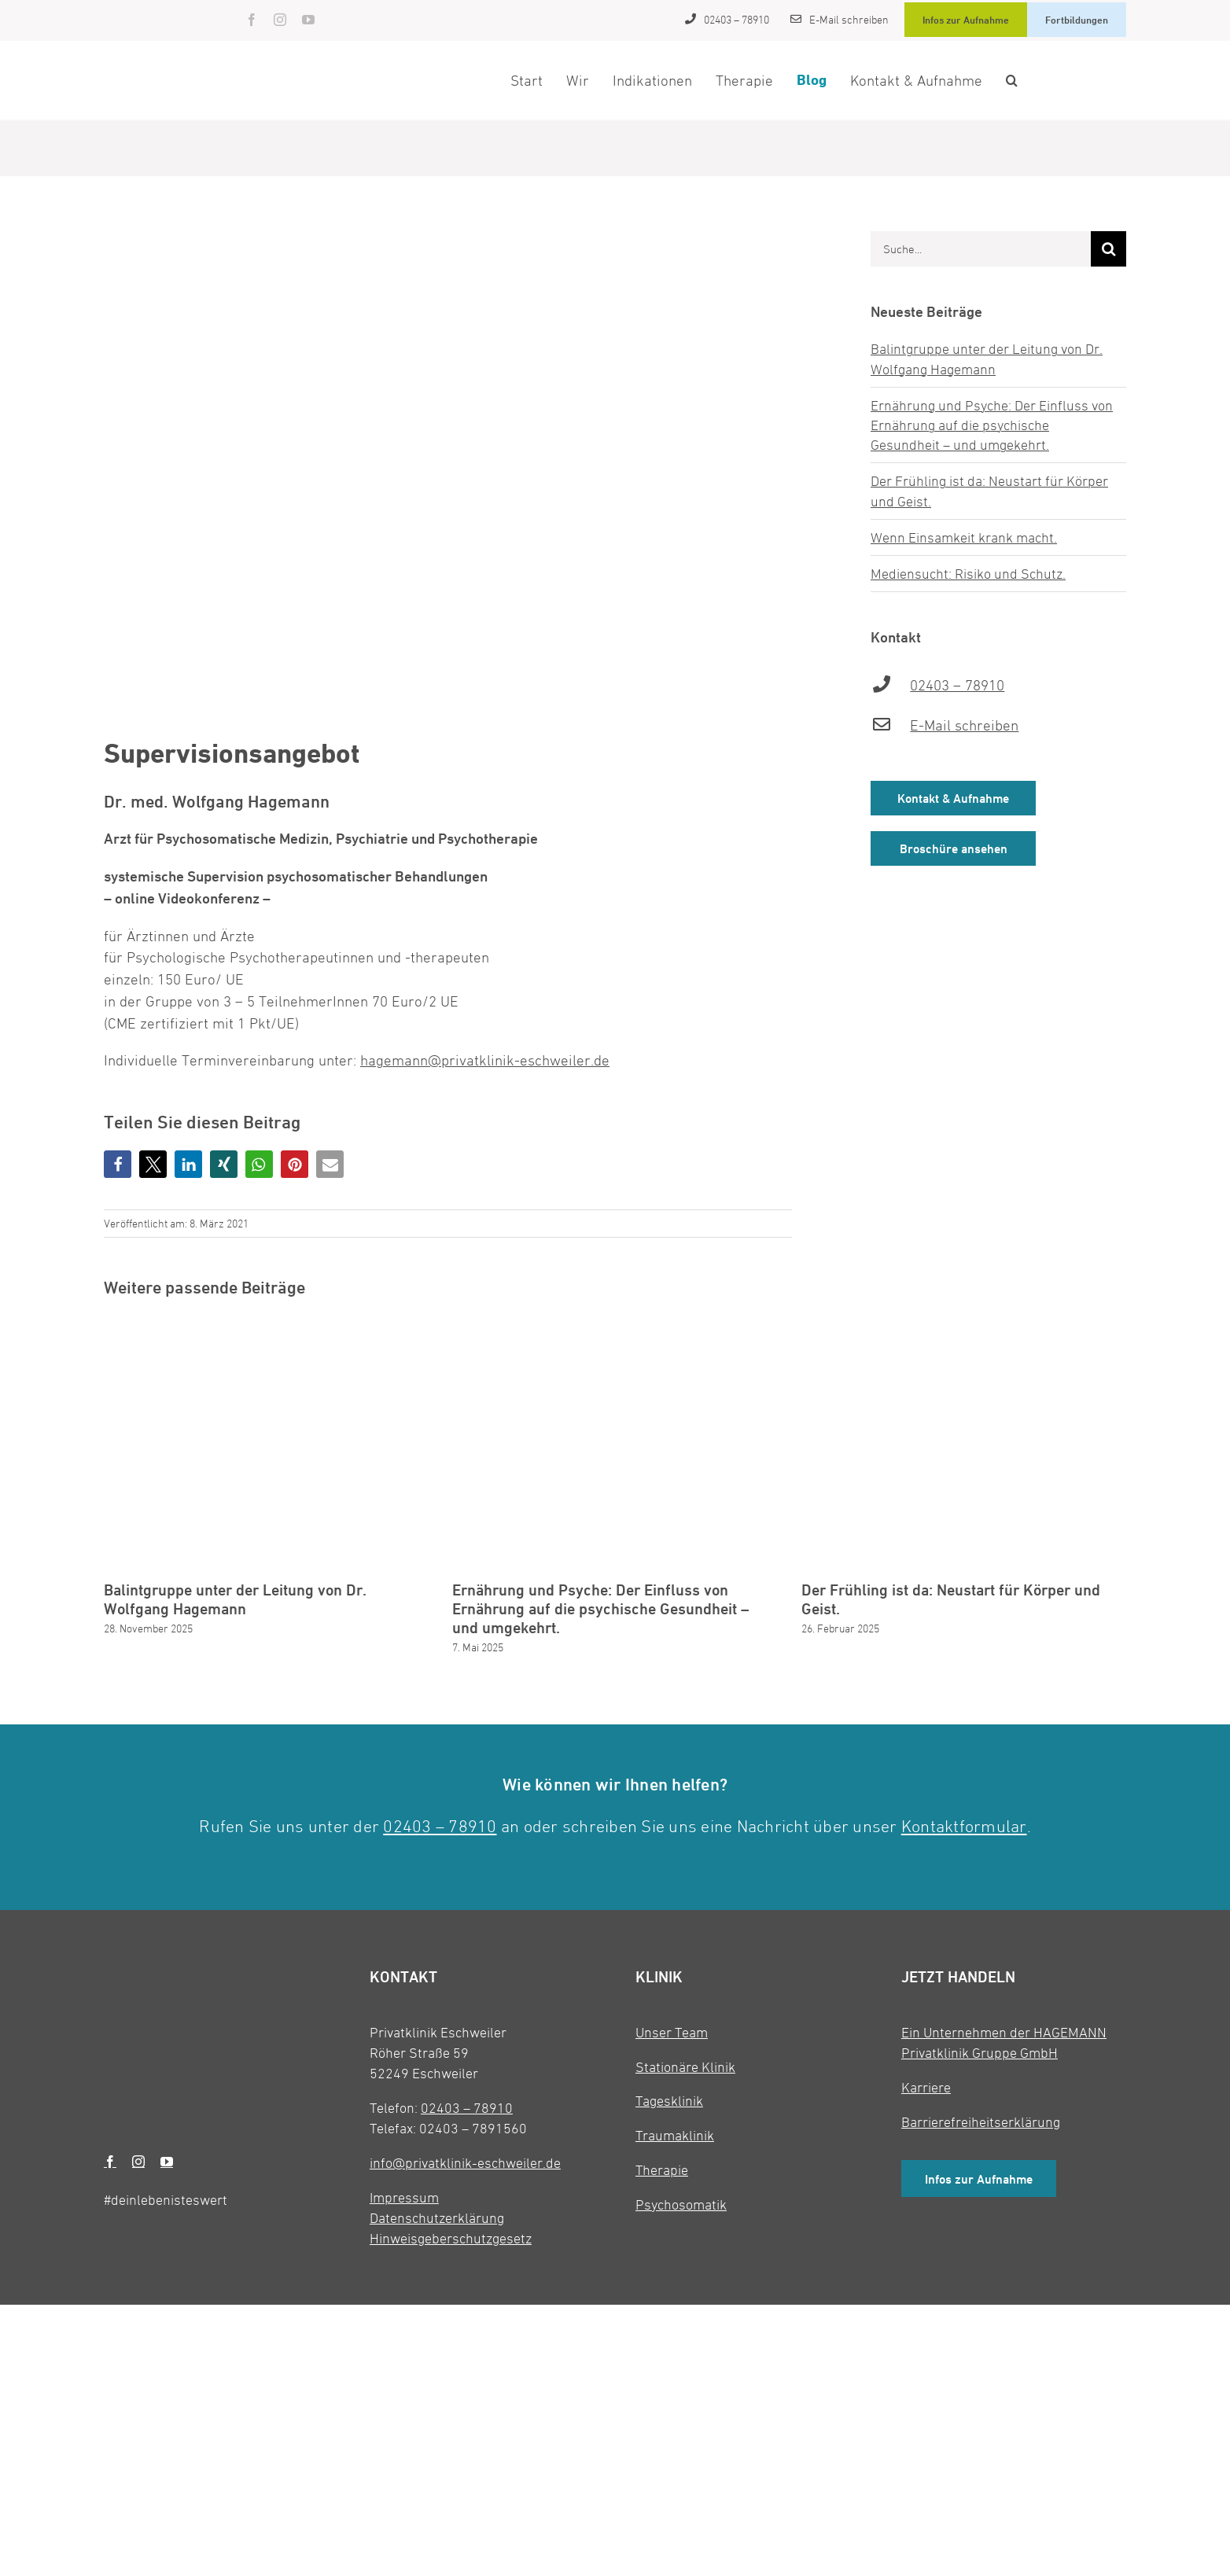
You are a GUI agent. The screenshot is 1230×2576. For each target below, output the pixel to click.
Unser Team (671, 2032)
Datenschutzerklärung (437, 2218)
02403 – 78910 (957, 685)
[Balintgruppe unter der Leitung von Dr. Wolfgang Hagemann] (266, 1329)
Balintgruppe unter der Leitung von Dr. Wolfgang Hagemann (235, 1599)
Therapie (661, 2170)
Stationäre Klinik (685, 2067)
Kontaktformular (964, 1825)
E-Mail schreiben (964, 725)
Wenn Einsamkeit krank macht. (964, 537)
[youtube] (308, 19)
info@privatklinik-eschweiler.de (465, 2163)
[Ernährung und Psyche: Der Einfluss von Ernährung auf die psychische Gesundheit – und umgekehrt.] (614, 1329)
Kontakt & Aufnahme (953, 798)
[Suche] (1108, 249)
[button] (1012, 80)
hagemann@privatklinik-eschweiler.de (484, 1060)
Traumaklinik (674, 2135)
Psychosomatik (681, 2204)
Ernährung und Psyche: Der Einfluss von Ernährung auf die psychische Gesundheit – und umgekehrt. (992, 425)
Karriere (926, 2087)
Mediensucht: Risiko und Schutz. (968, 573)
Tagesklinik (669, 2100)
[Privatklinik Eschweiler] (154, 8)
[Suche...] (981, 249)
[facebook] (251, 19)
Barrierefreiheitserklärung (980, 2122)
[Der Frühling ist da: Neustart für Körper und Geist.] (963, 1329)
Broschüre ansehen (953, 848)
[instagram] (280, 19)
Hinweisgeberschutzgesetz (451, 2238)
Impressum (404, 2197)
